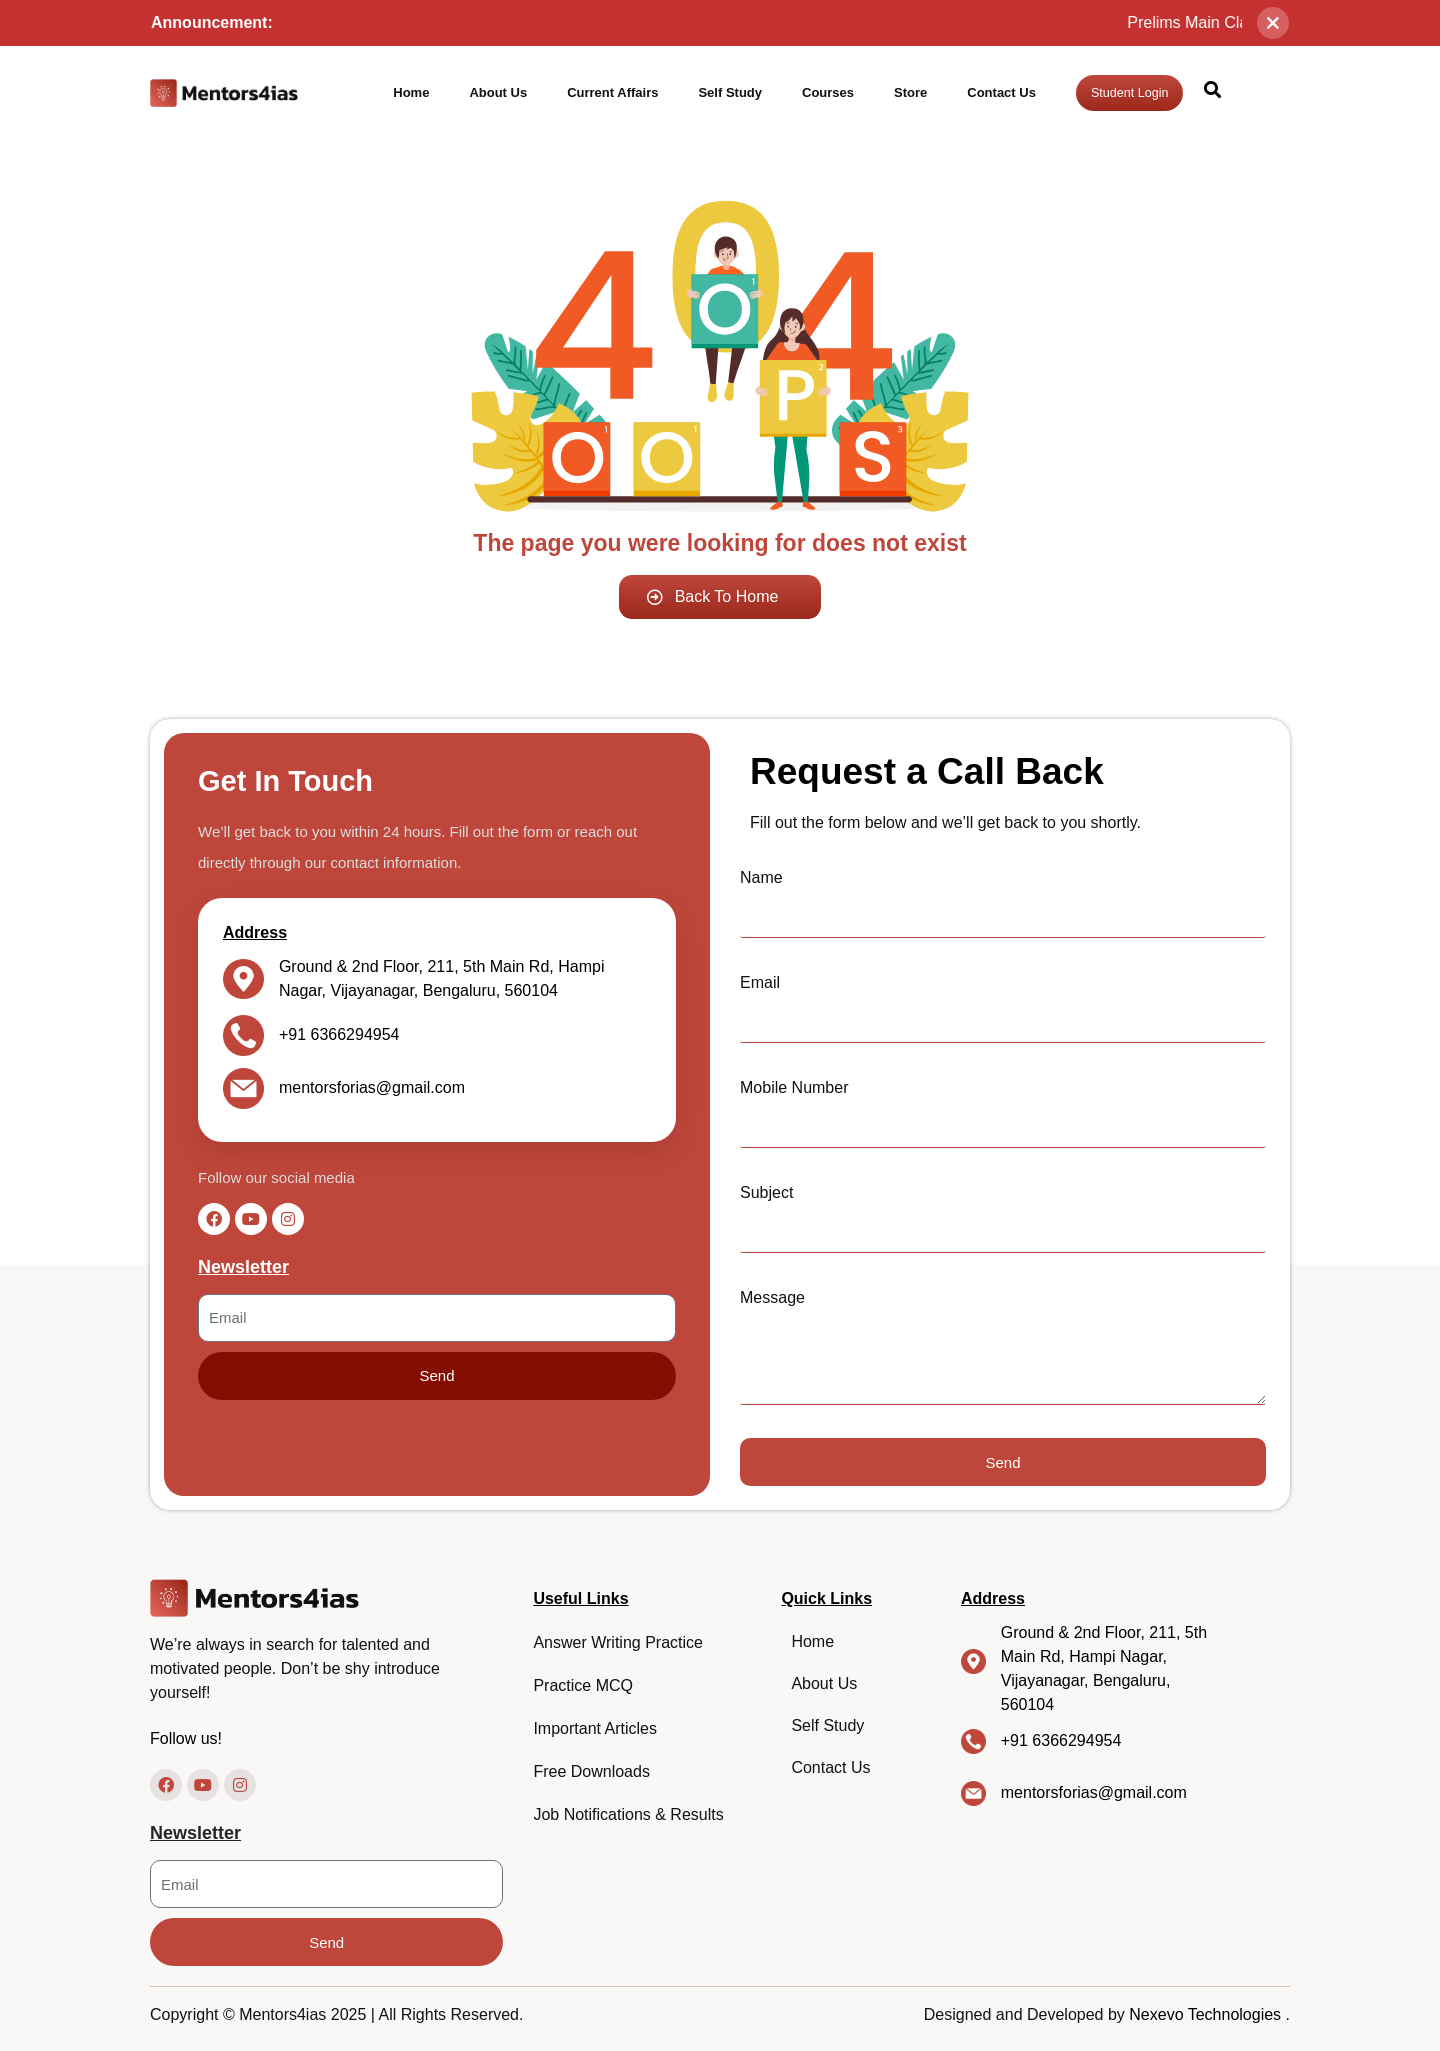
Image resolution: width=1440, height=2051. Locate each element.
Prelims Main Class (1229, 22)
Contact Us (1001, 92)
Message (772, 1297)
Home (411, 92)
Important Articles (595, 1728)
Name (761, 877)
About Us (498, 92)
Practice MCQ (583, 1685)
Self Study (730, 92)
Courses (828, 92)
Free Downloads (591, 1771)
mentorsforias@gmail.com (372, 1087)
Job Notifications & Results (628, 1814)
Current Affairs (612, 92)
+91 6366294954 (339, 1034)
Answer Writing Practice (618, 1642)
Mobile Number (794, 1087)
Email (760, 982)
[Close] (1273, 23)
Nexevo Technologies (1207, 2014)
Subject (766, 1192)
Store (910, 92)
